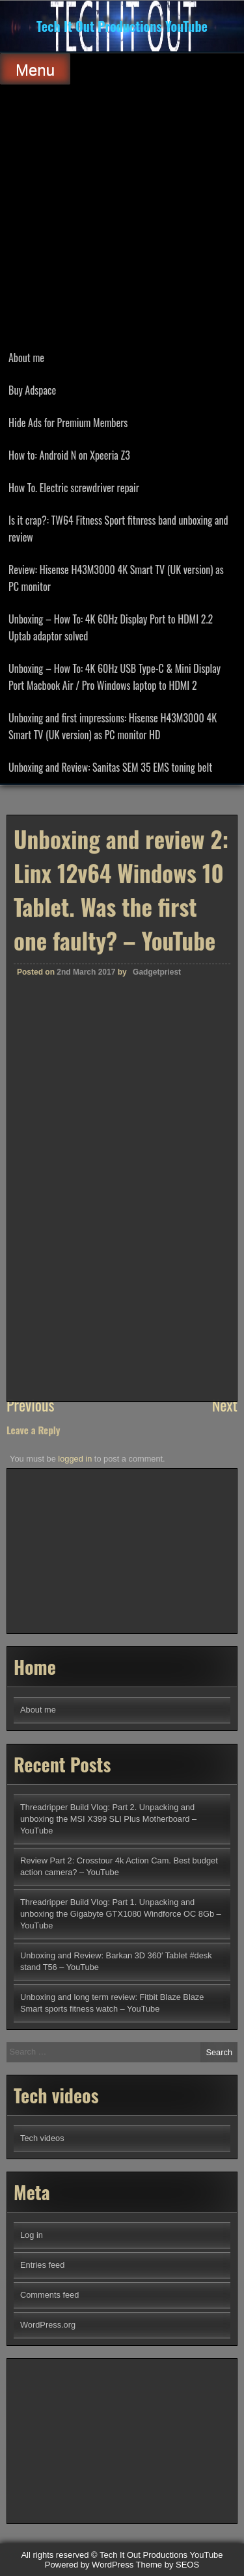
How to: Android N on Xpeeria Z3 (69, 455)
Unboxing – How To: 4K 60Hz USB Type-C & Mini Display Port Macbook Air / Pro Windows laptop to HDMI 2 (114, 677)
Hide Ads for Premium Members (68, 422)
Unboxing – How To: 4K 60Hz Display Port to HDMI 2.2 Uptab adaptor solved (110, 627)
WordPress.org (47, 2325)
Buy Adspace (32, 390)
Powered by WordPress (89, 2564)
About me (26, 357)
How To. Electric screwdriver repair (73, 487)
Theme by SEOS (168, 2564)
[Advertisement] (122, 213)
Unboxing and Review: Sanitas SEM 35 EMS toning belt (110, 767)
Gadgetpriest (157, 1286)
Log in (31, 2235)
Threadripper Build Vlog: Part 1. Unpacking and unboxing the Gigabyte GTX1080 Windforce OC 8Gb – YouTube (120, 1913)
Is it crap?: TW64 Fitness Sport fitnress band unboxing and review (118, 528)
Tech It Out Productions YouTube (122, 26)
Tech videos (42, 2138)
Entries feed (42, 2265)
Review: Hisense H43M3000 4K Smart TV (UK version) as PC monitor (116, 578)
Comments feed (49, 2295)
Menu (35, 70)
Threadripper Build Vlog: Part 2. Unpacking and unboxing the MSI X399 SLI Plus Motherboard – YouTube (108, 1818)
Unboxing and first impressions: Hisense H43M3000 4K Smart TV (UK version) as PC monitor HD (112, 726)
